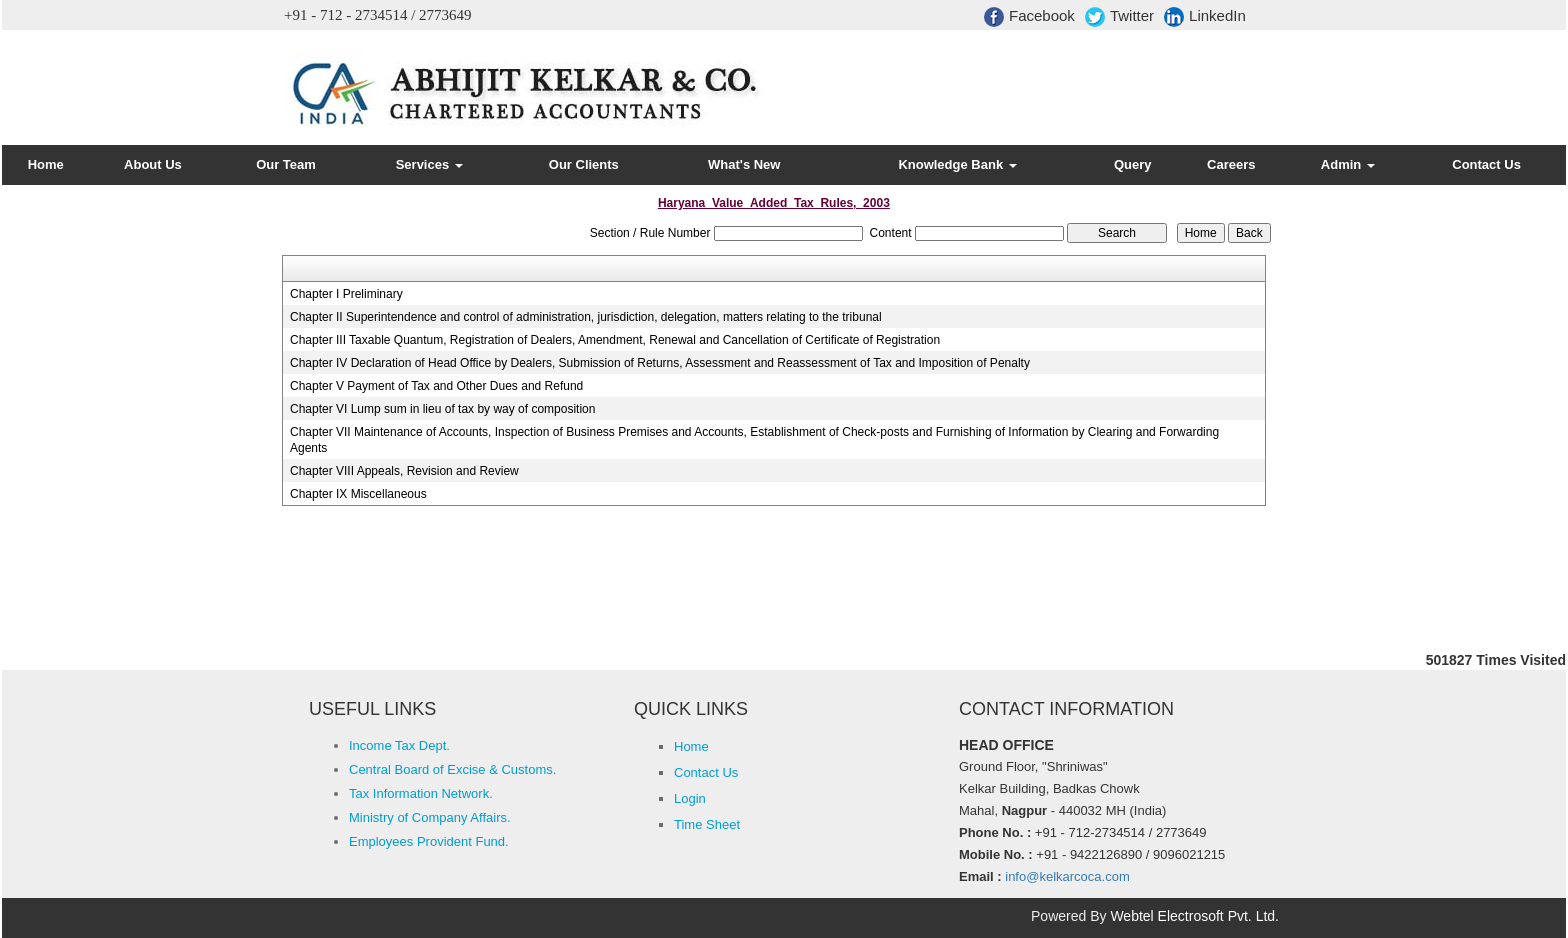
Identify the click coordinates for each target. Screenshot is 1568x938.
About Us (153, 164)
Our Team (286, 164)
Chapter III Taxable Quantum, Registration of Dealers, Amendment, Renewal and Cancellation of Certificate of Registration (615, 340)
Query (1133, 164)
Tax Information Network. (421, 793)
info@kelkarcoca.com (1067, 876)
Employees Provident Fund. (429, 841)
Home (46, 164)
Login (690, 798)
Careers (1231, 164)
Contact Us (1486, 164)
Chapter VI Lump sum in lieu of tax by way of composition (442, 409)
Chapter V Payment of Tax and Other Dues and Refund (436, 386)
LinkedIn (1205, 17)
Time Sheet (707, 824)
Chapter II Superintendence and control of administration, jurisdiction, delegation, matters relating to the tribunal (586, 317)
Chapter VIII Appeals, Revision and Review (404, 471)
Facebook (1029, 17)
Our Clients (584, 164)
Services (429, 164)
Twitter (1119, 17)
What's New (744, 164)
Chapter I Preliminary (346, 294)
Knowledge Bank (957, 164)
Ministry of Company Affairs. (430, 817)
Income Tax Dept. (399, 745)
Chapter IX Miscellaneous (358, 494)
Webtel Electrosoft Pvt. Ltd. (1194, 916)
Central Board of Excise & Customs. (452, 769)
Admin (1348, 164)
